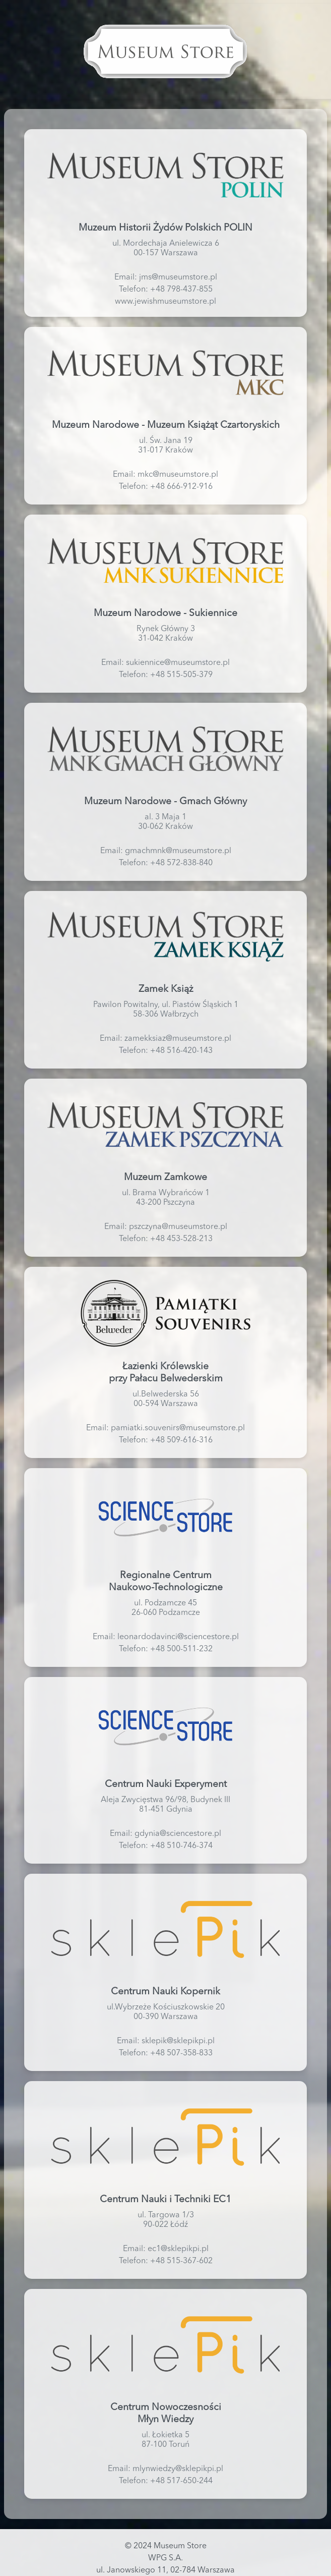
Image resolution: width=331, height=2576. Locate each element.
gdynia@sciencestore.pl (178, 1834)
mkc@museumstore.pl (178, 475)
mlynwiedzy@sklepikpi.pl (178, 2469)
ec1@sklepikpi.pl (178, 2249)
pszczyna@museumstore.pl (178, 1227)
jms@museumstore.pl (178, 277)
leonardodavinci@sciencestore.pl (178, 1637)
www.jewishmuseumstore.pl (165, 302)
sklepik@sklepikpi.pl (178, 2041)
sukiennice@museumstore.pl (178, 663)
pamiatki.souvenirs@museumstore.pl (178, 1428)
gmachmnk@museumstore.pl (178, 851)
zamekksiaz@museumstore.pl (177, 1039)
